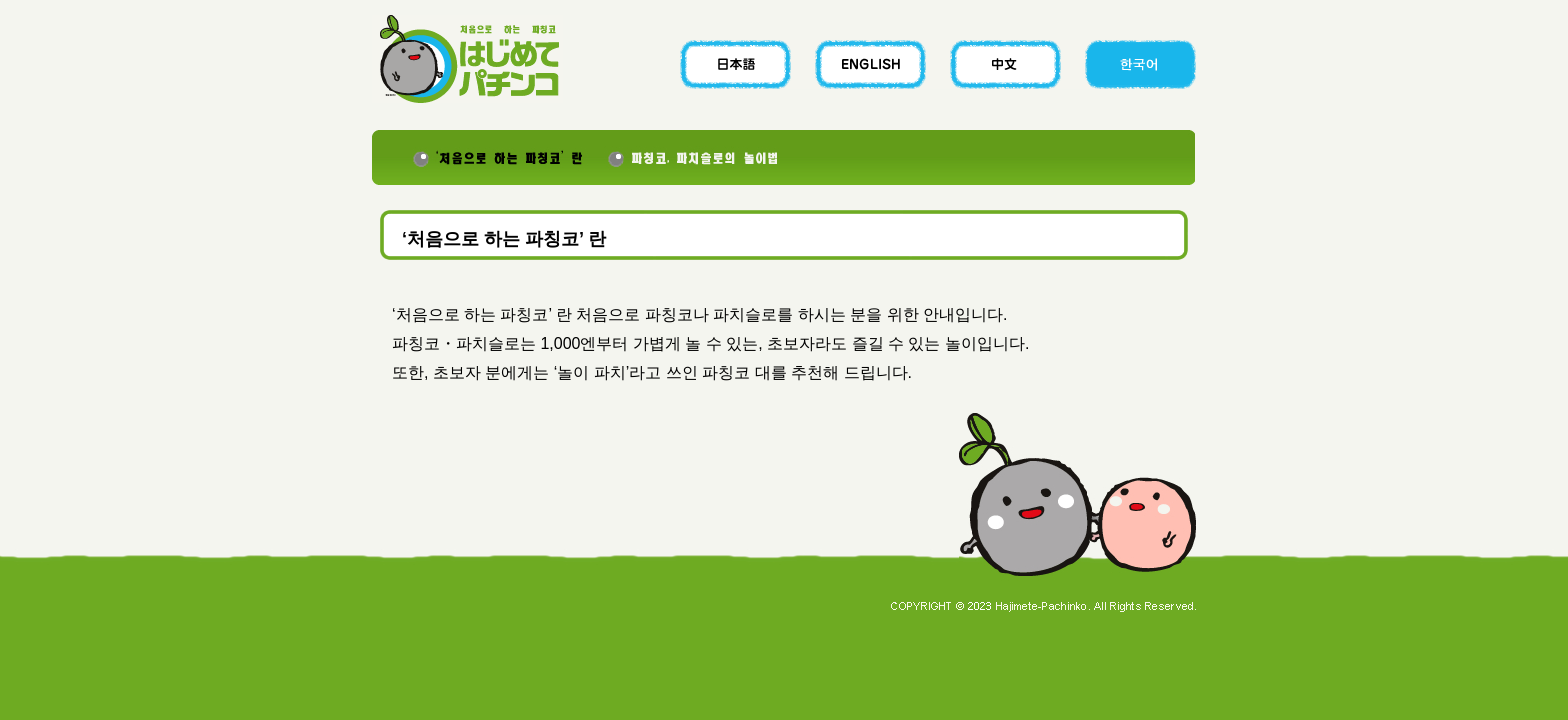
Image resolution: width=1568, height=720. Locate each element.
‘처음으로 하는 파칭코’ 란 (487, 157)
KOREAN (1131, 64)
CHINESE (1002, 64)
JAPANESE (744, 64)
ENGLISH (873, 64)
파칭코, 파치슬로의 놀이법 (697, 157)
